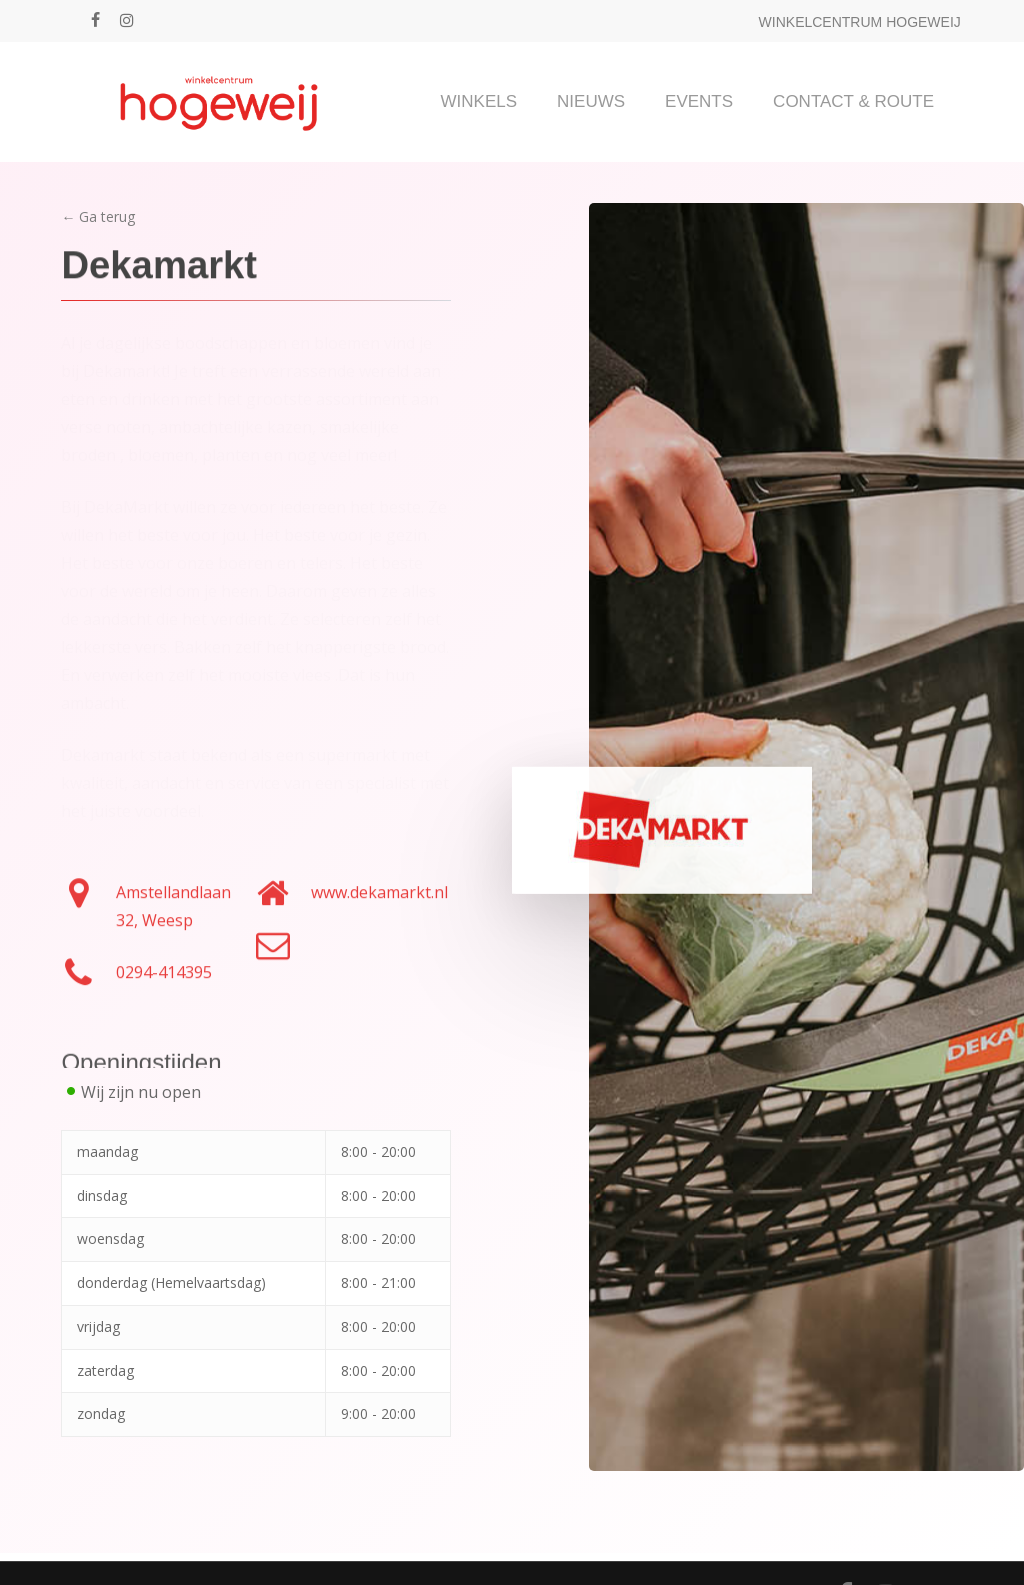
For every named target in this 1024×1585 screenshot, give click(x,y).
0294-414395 (164, 982)
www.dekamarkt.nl (379, 902)
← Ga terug (98, 216)
